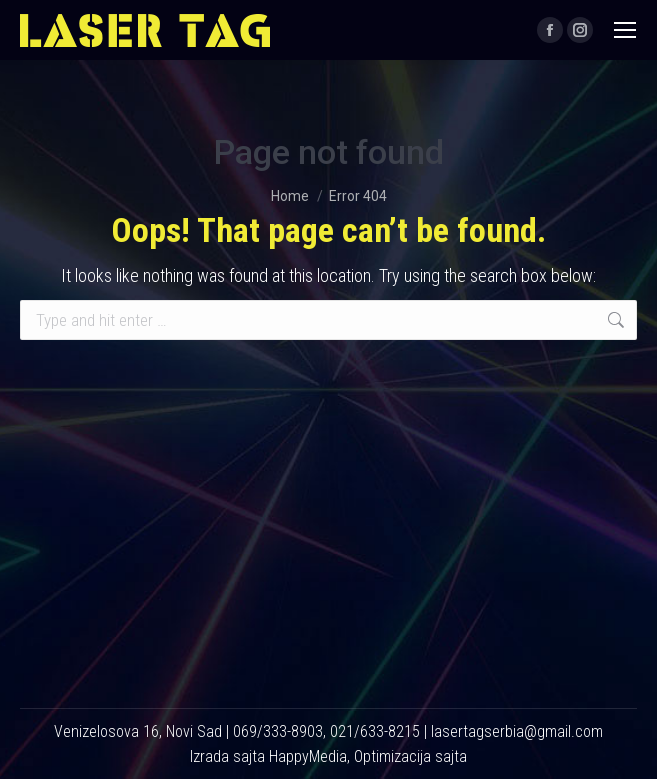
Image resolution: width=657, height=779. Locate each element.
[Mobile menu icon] (625, 30)
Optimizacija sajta (410, 756)
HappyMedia (308, 756)
